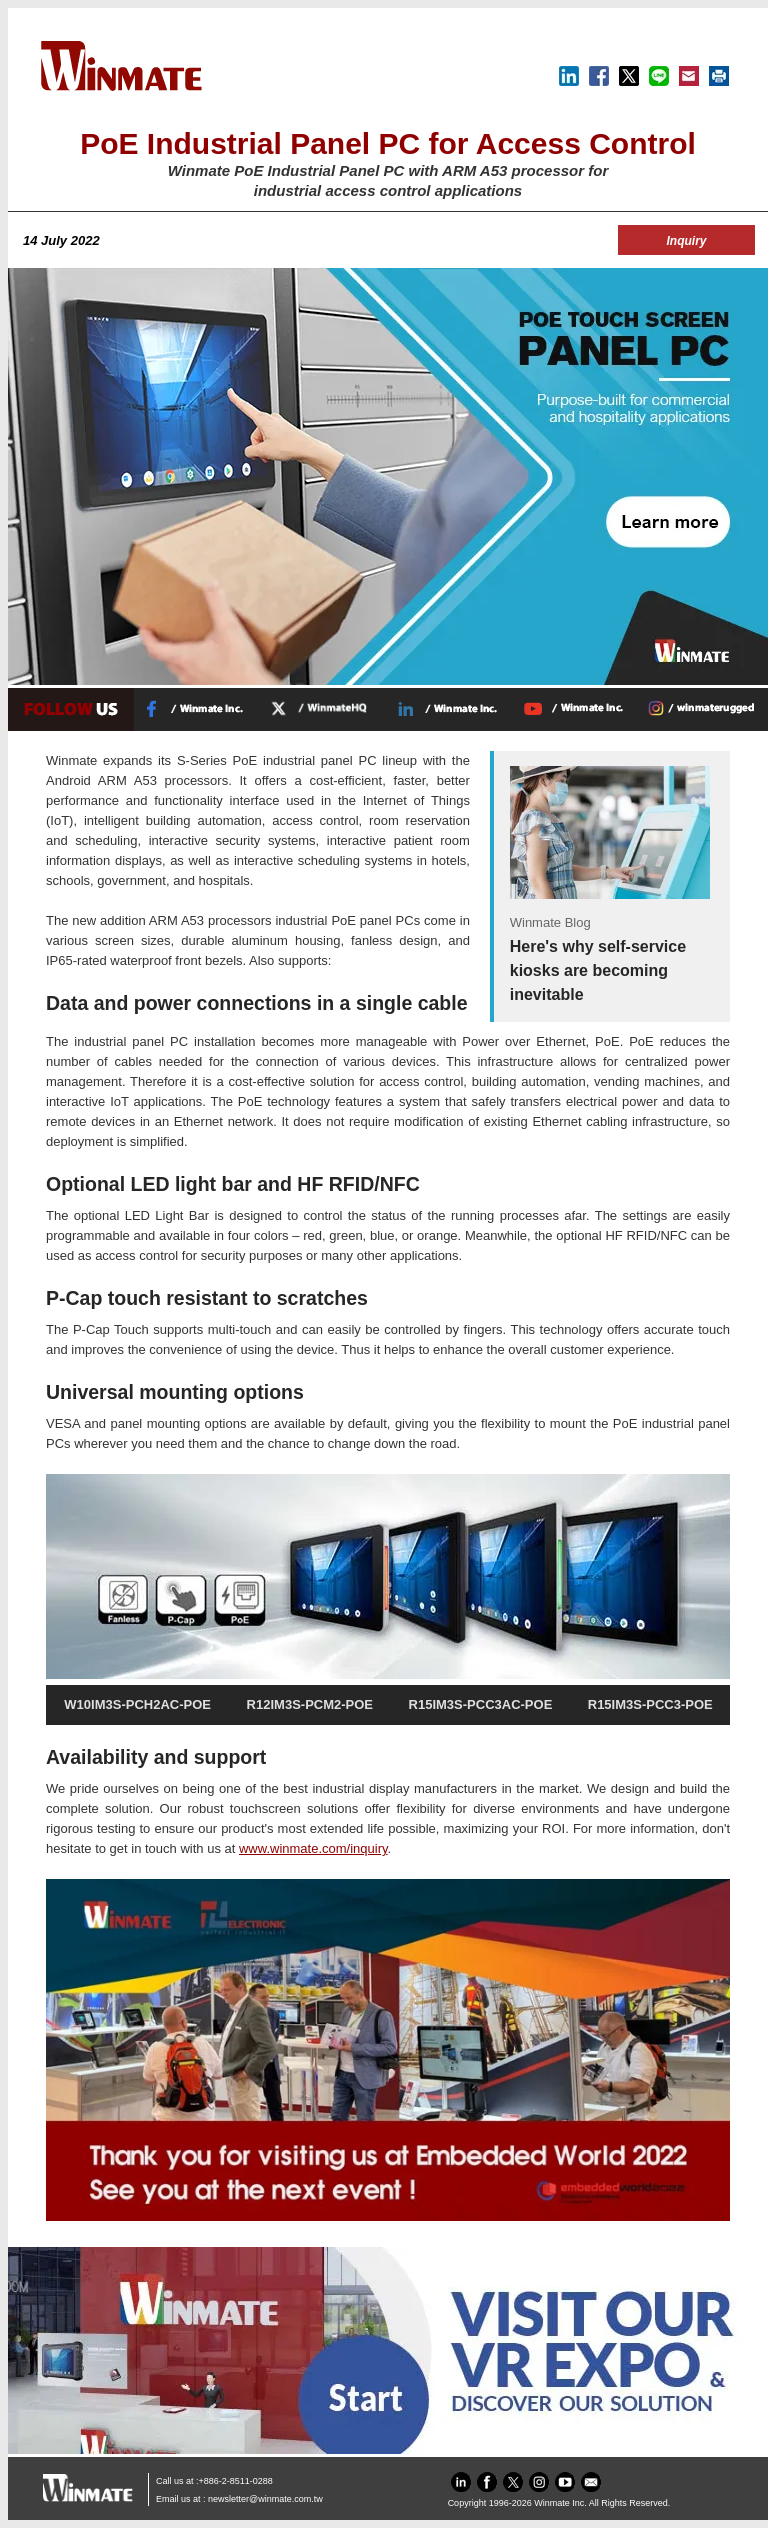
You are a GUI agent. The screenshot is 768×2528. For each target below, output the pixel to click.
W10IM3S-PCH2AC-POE (137, 1704)
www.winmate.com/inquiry (313, 1848)
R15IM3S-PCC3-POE (650, 1704)
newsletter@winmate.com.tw (265, 2499)
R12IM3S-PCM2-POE (310, 1704)
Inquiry (686, 241)
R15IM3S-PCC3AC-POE (481, 1704)
